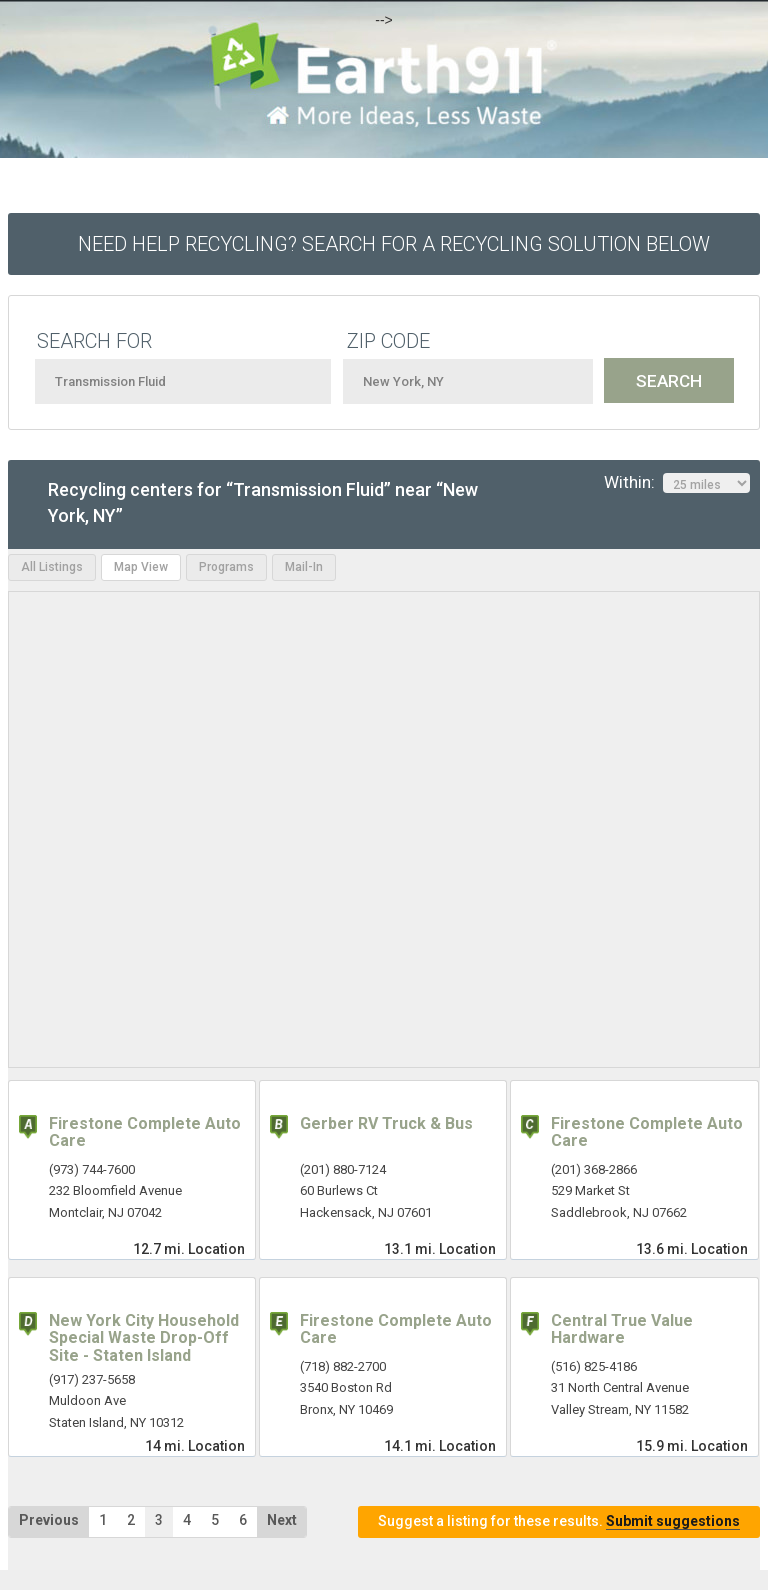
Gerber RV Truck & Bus (386, 1123)
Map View (141, 567)
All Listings (52, 567)
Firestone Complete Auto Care (145, 1132)
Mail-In (304, 567)
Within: (677, 483)
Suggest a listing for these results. (559, 1521)
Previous (49, 1520)
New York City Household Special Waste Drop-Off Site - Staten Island (144, 1338)
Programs (226, 567)
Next (282, 1520)
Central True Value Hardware (622, 1329)
